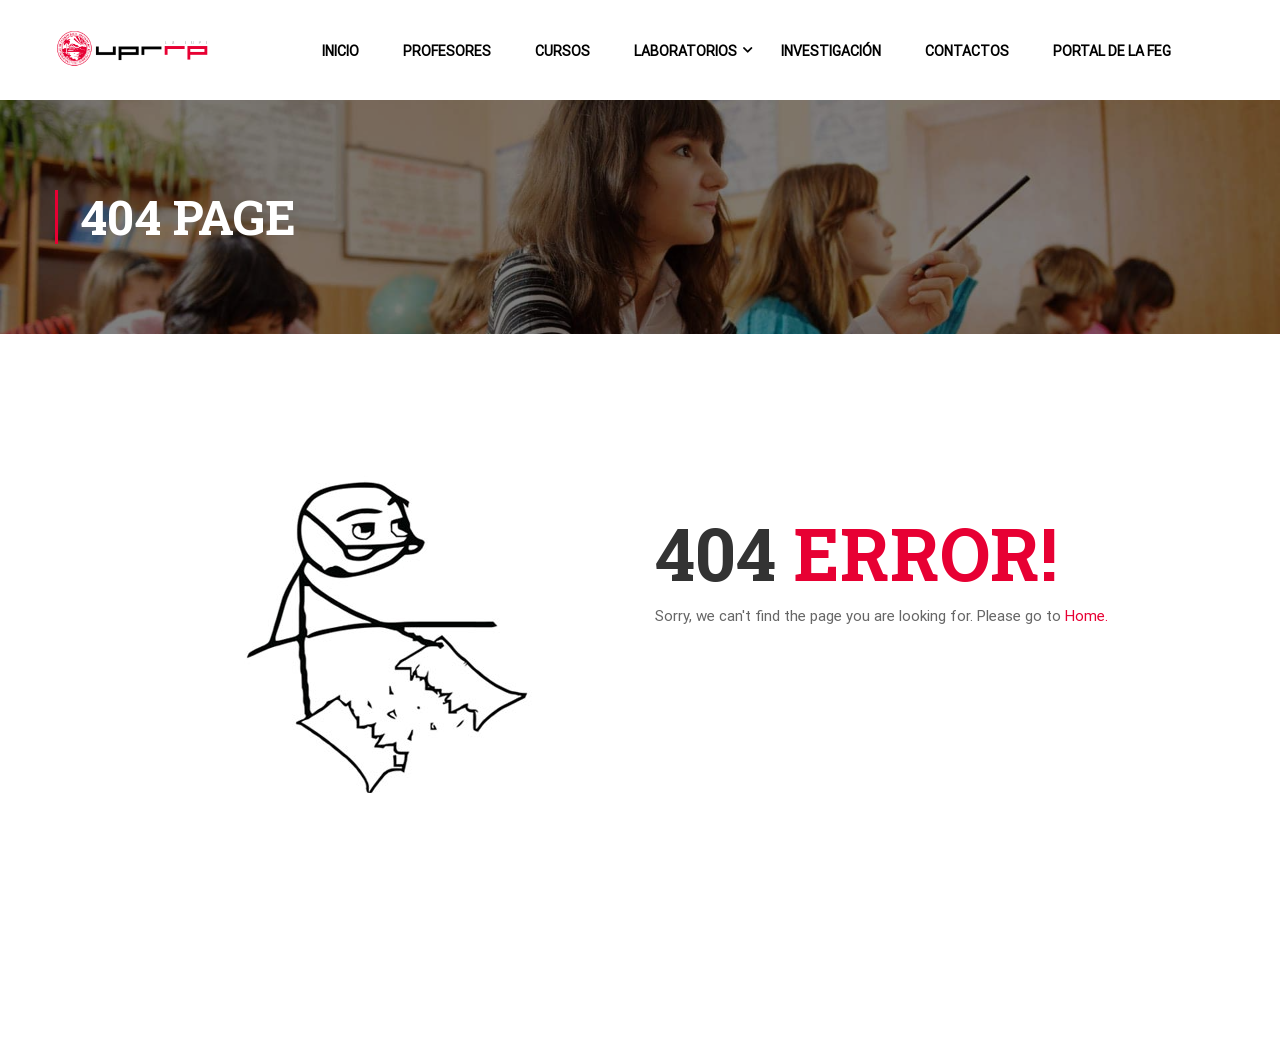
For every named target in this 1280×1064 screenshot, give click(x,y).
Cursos (562, 51)
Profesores (447, 51)
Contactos (967, 51)
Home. (1086, 616)
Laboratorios (685, 51)
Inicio (340, 51)
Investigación (831, 51)
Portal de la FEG (1112, 51)
